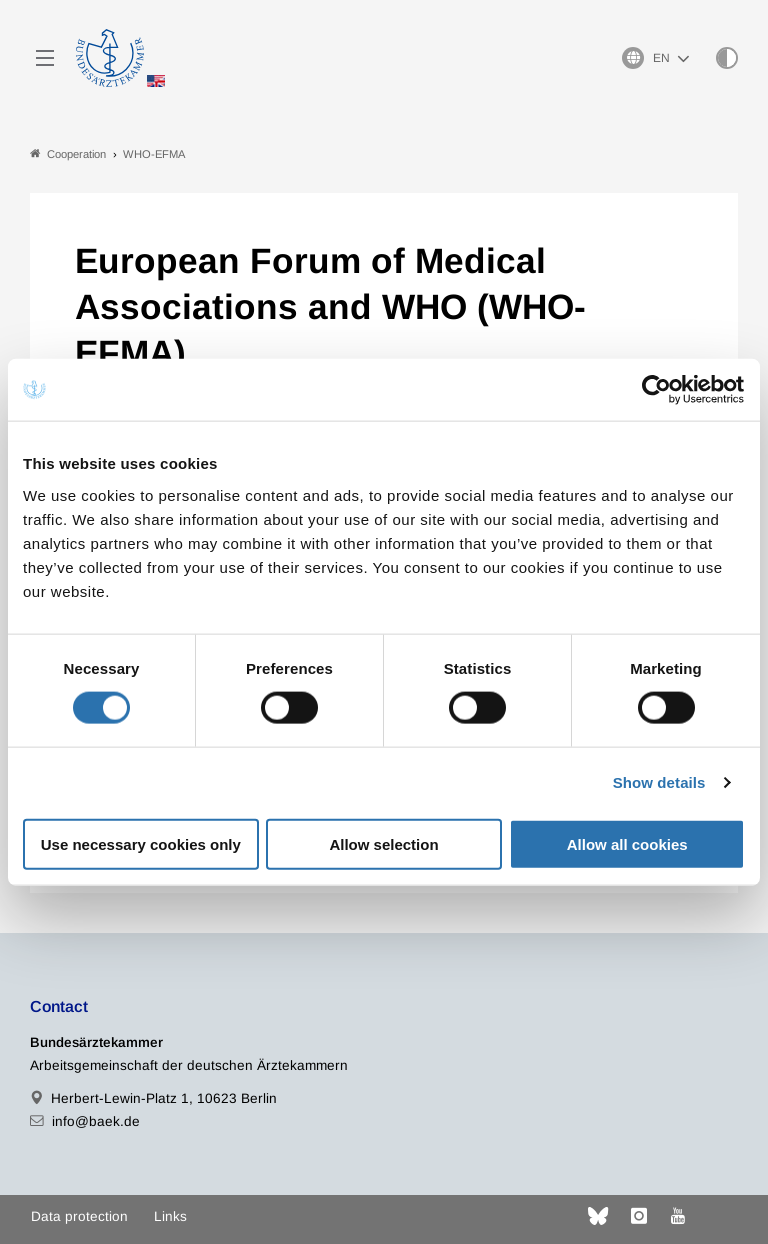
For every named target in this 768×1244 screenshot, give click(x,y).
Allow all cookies (627, 843)
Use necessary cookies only (141, 843)
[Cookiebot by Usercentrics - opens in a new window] (657, 390)
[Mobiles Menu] (45, 58)
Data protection (79, 1216)
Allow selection (383, 843)
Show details (659, 782)
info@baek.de (96, 1121)
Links (170, 1216)
